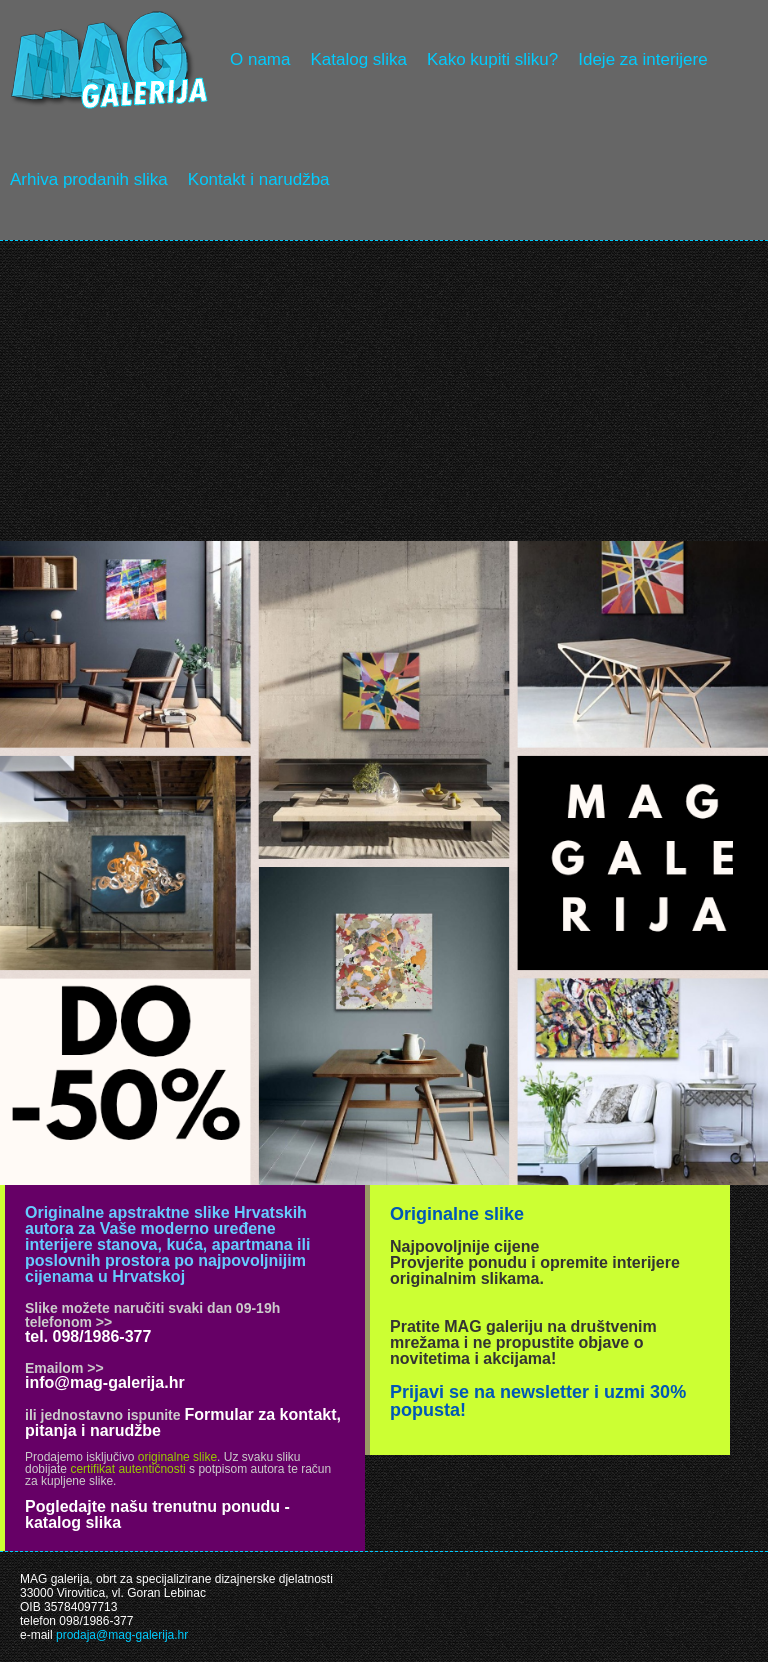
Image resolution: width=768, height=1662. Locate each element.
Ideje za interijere (642, 59)
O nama (260, 59)
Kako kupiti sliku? (492, 59)
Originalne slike (457, 1214)
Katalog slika (358, 59)
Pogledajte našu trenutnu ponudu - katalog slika (157, 1514)
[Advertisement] (384, 391)
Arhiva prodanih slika (89, 179)
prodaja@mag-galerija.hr (122, 1635)
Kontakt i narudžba (259, 179)
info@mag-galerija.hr (105, 1382)
